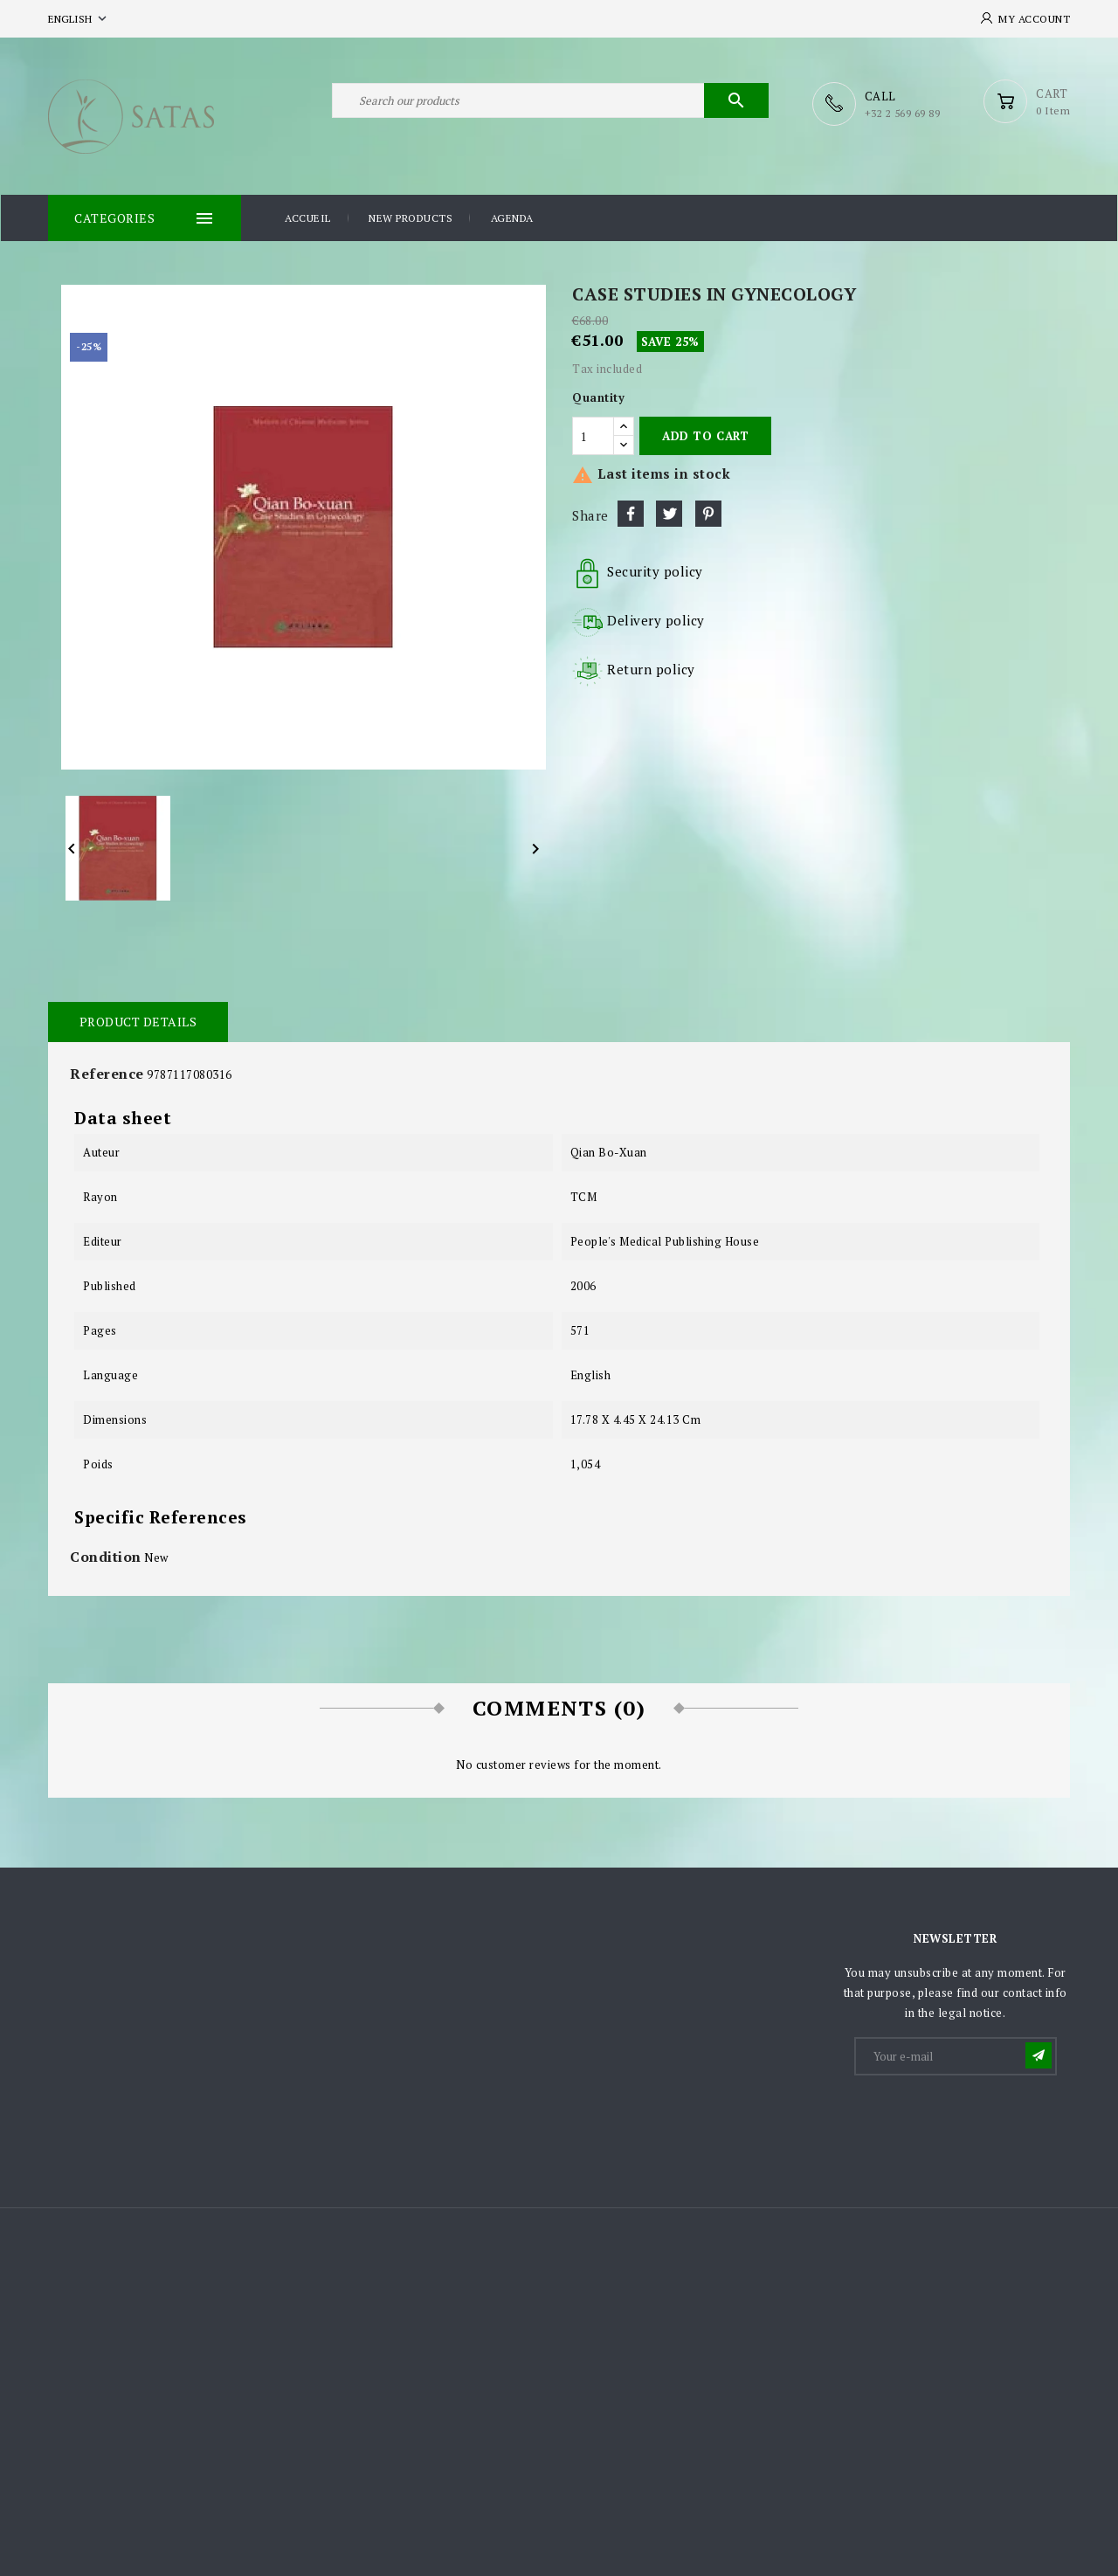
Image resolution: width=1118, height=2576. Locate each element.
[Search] (550, 103)
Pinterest (708, 513)
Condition (105, 1555)
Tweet (669, 513)
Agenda (512, 217)
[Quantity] (593, 435)
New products (410, 217)
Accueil (308, 217)
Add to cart (705, 435)
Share (631, 513)
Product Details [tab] (138, 1020)
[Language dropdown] (79, 19)
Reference (107, 1072)
